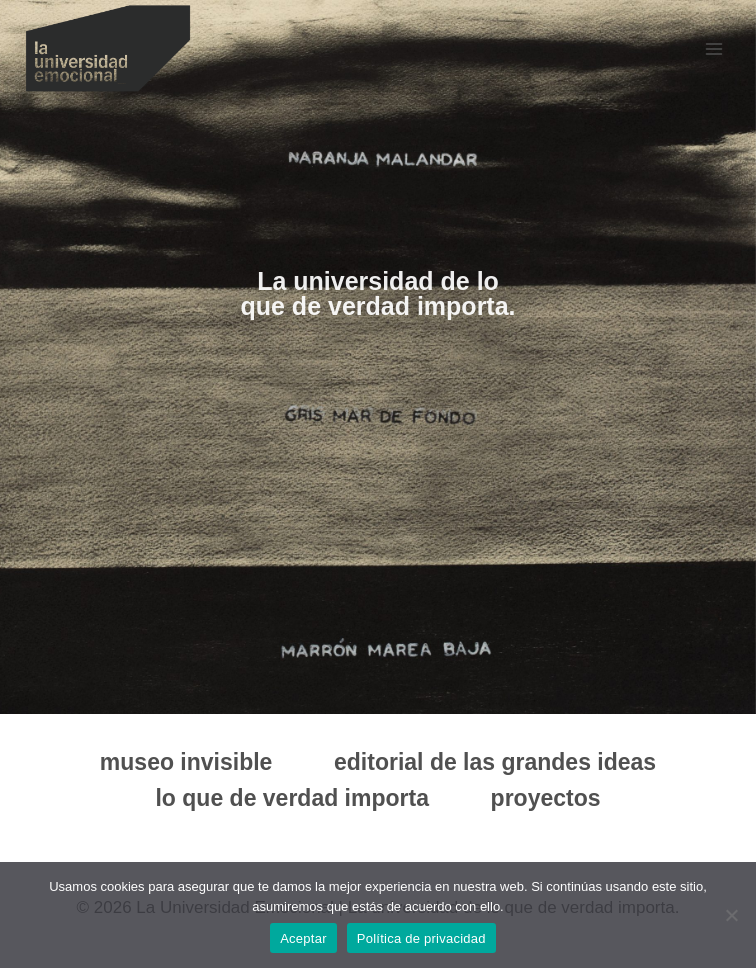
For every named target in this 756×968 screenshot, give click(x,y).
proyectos (546, 798)
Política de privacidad (421, 938)
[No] (731, 915)
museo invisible (186, 762)
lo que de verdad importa (292, 798)
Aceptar (303, 938)
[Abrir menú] (713, 48)
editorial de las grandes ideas (495, 762)
